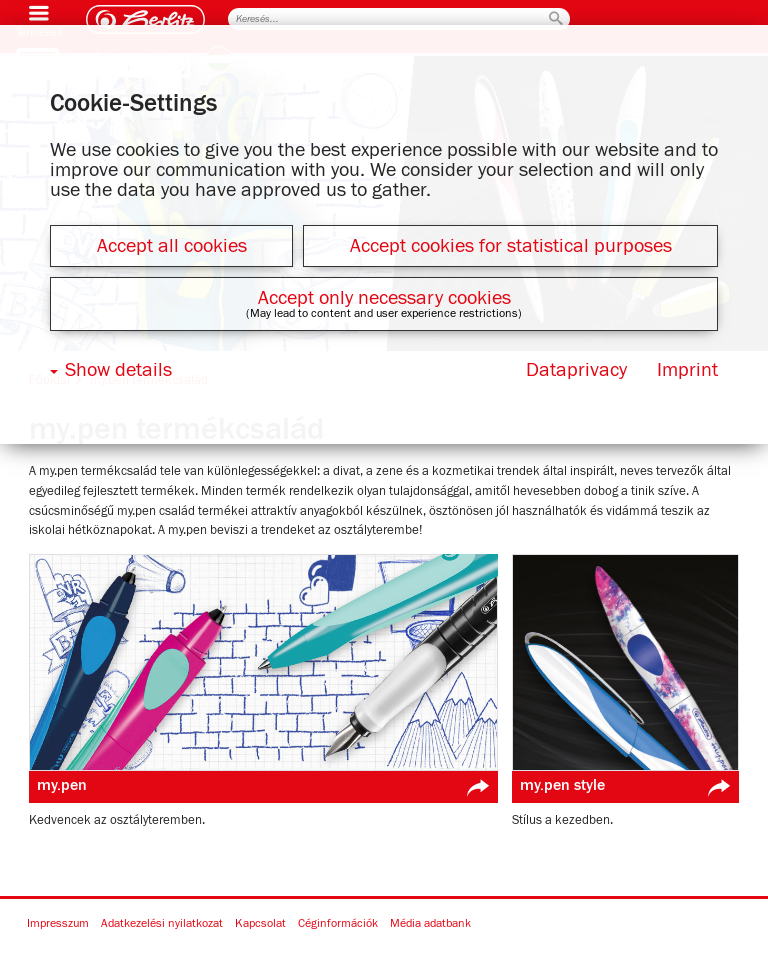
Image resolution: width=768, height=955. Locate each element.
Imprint (687, 370)
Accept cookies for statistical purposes (511, 246)
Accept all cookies (172, 246)
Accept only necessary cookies (384, 298)
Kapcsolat (260, 924)
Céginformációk (338, 924)
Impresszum (58, 924)
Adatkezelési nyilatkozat (162, 924)
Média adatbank (430, 924)
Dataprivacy (576, 370)
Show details (118, 370)
